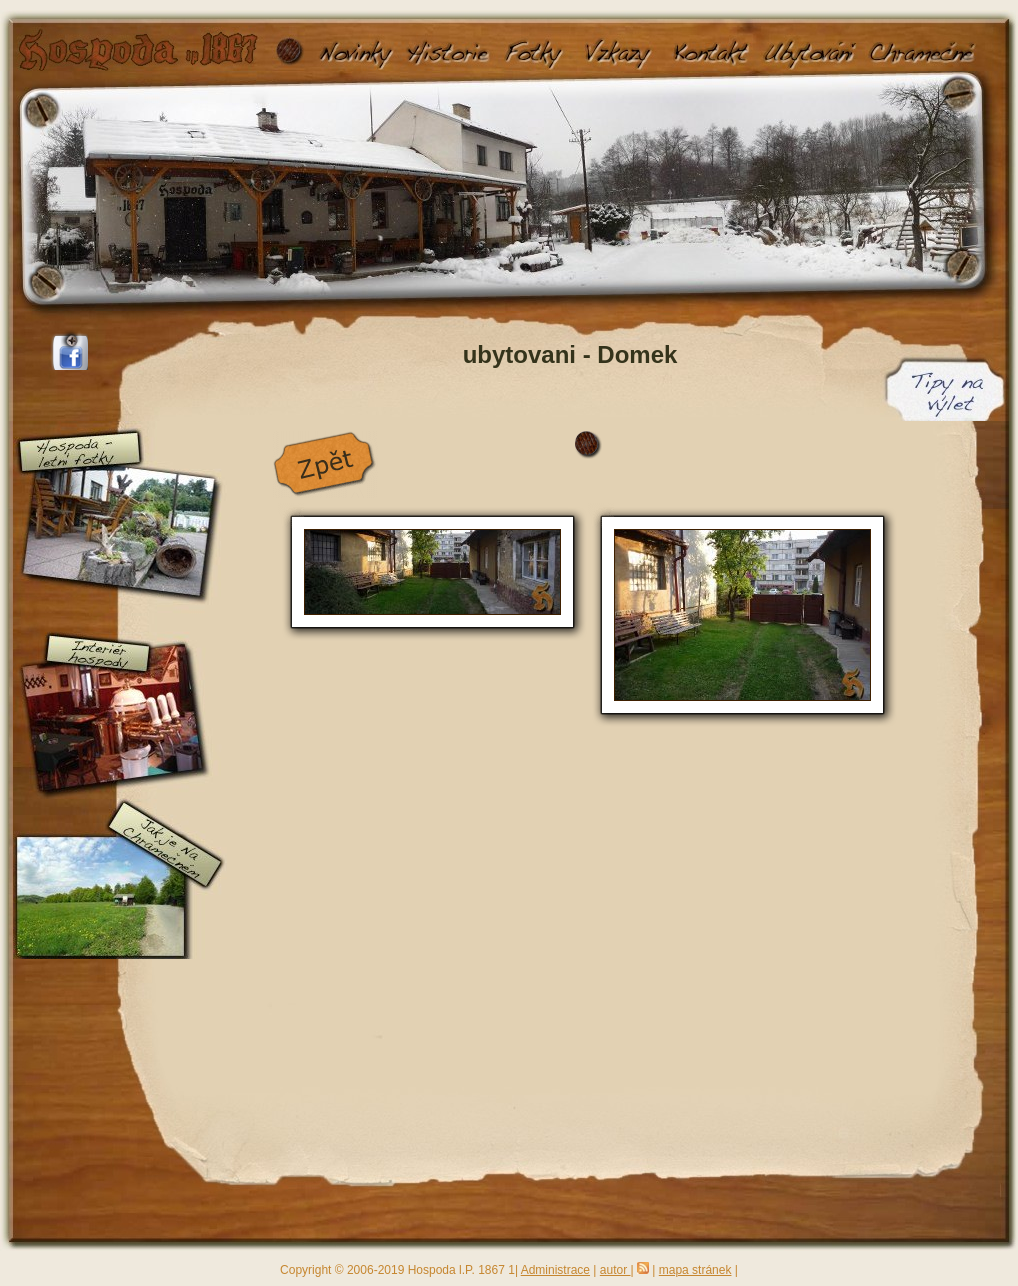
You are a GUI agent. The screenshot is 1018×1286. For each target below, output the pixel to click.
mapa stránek (695, 1270)
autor (615, 1270)
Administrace (555, 1270)
